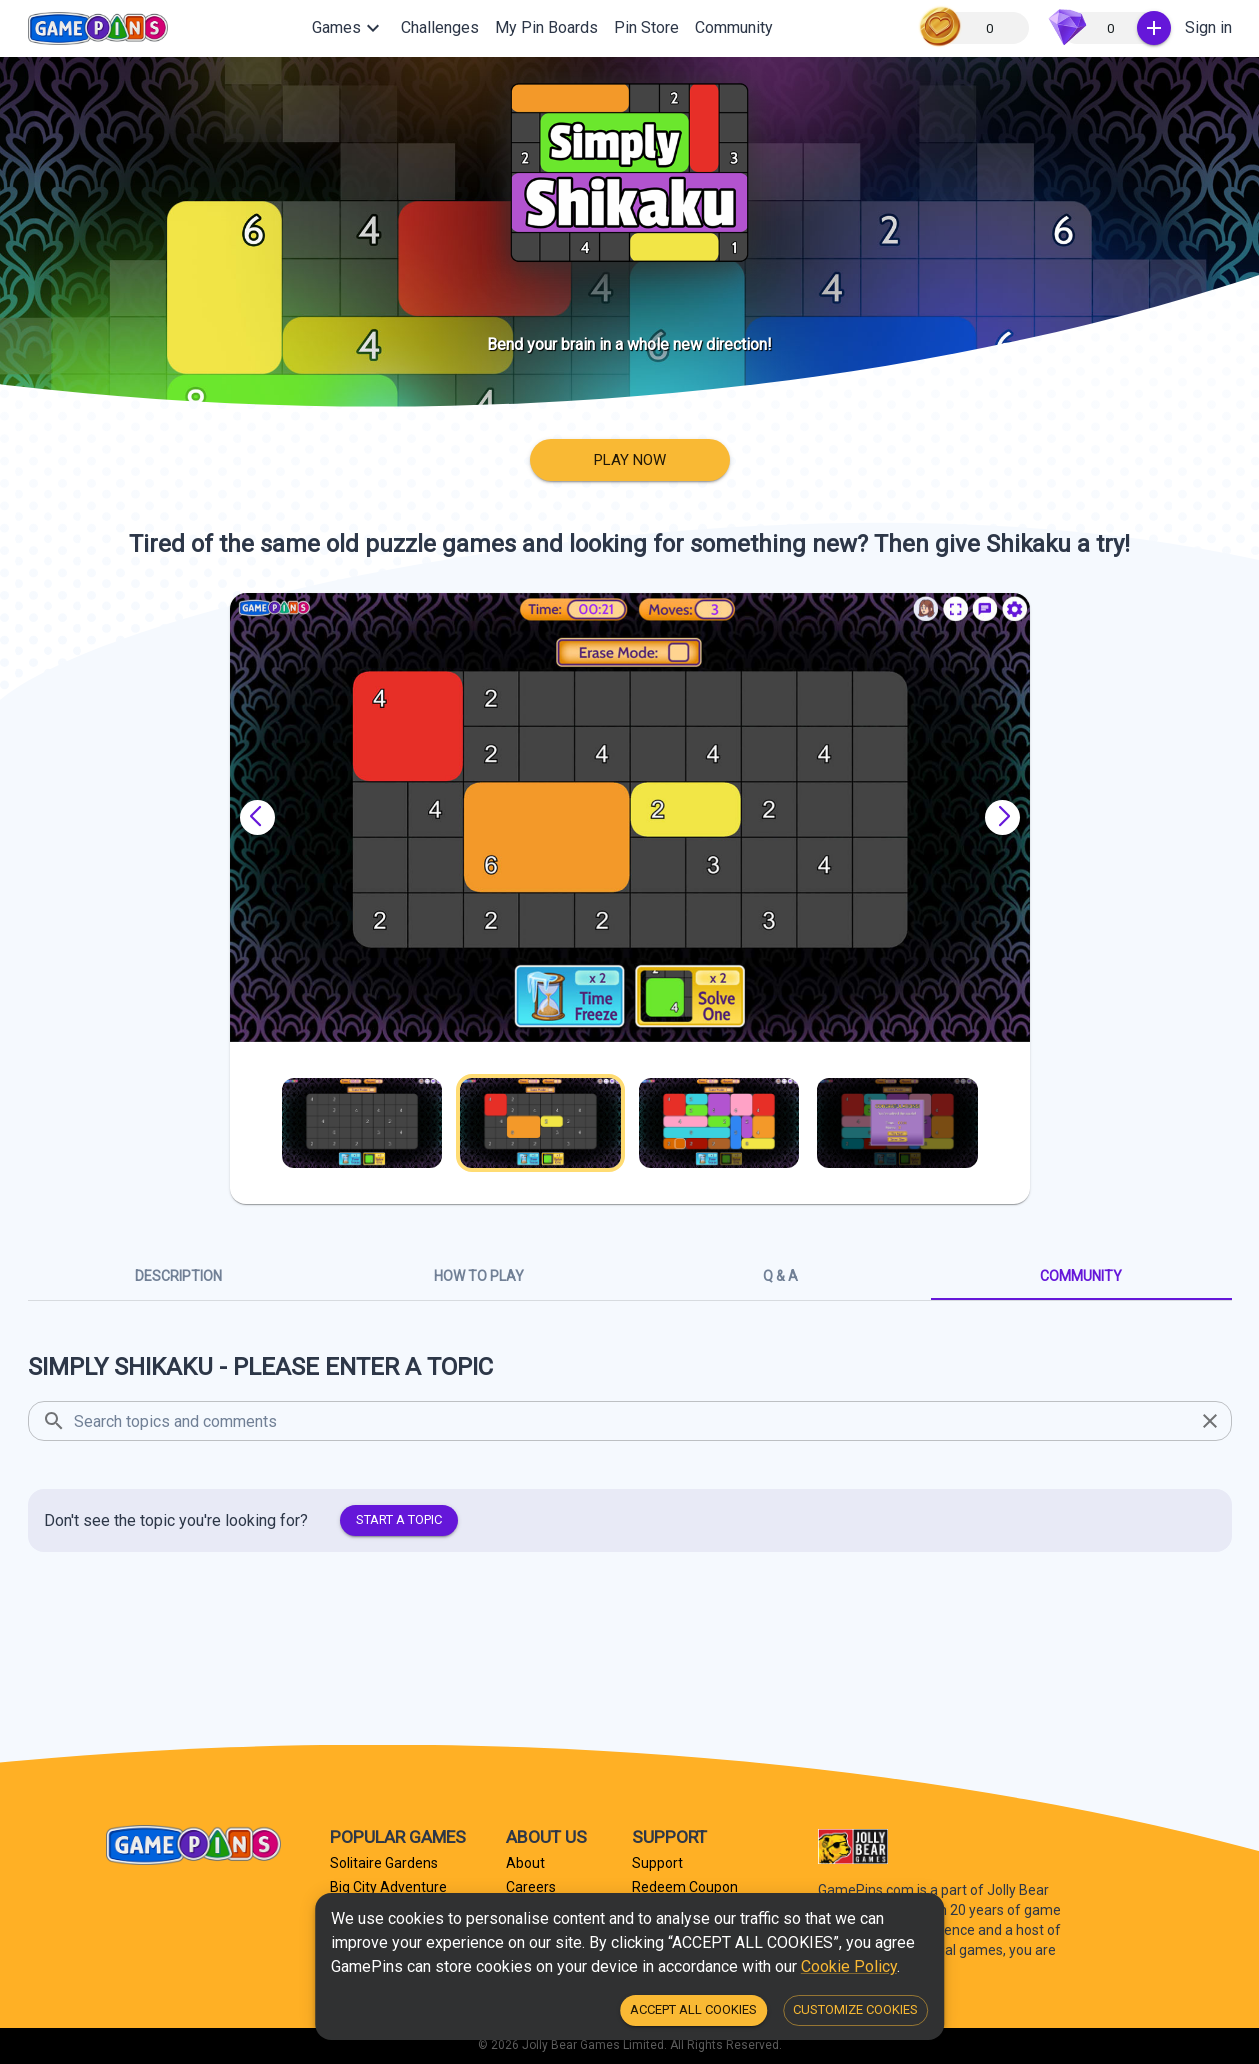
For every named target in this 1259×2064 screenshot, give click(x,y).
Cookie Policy (849, 1966)
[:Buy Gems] (1154, 28)
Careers (531, 1887)
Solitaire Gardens (384, 1863)
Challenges (440, 27)
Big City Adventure (388, 1887)
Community (734, 27)
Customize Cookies (855, 2010)
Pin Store (646, 27)
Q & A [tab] (780, 1276)
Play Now (630, 460)
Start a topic (399, 1520)
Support (657, 1863)
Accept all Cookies (693, 2010)
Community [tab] (1081, 1276)
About (525, 1863)
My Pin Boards (546, 27)
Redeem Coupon (685, 1887)
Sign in (1208, 27)
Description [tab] (178, 1276)
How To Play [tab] (479, 1276)
